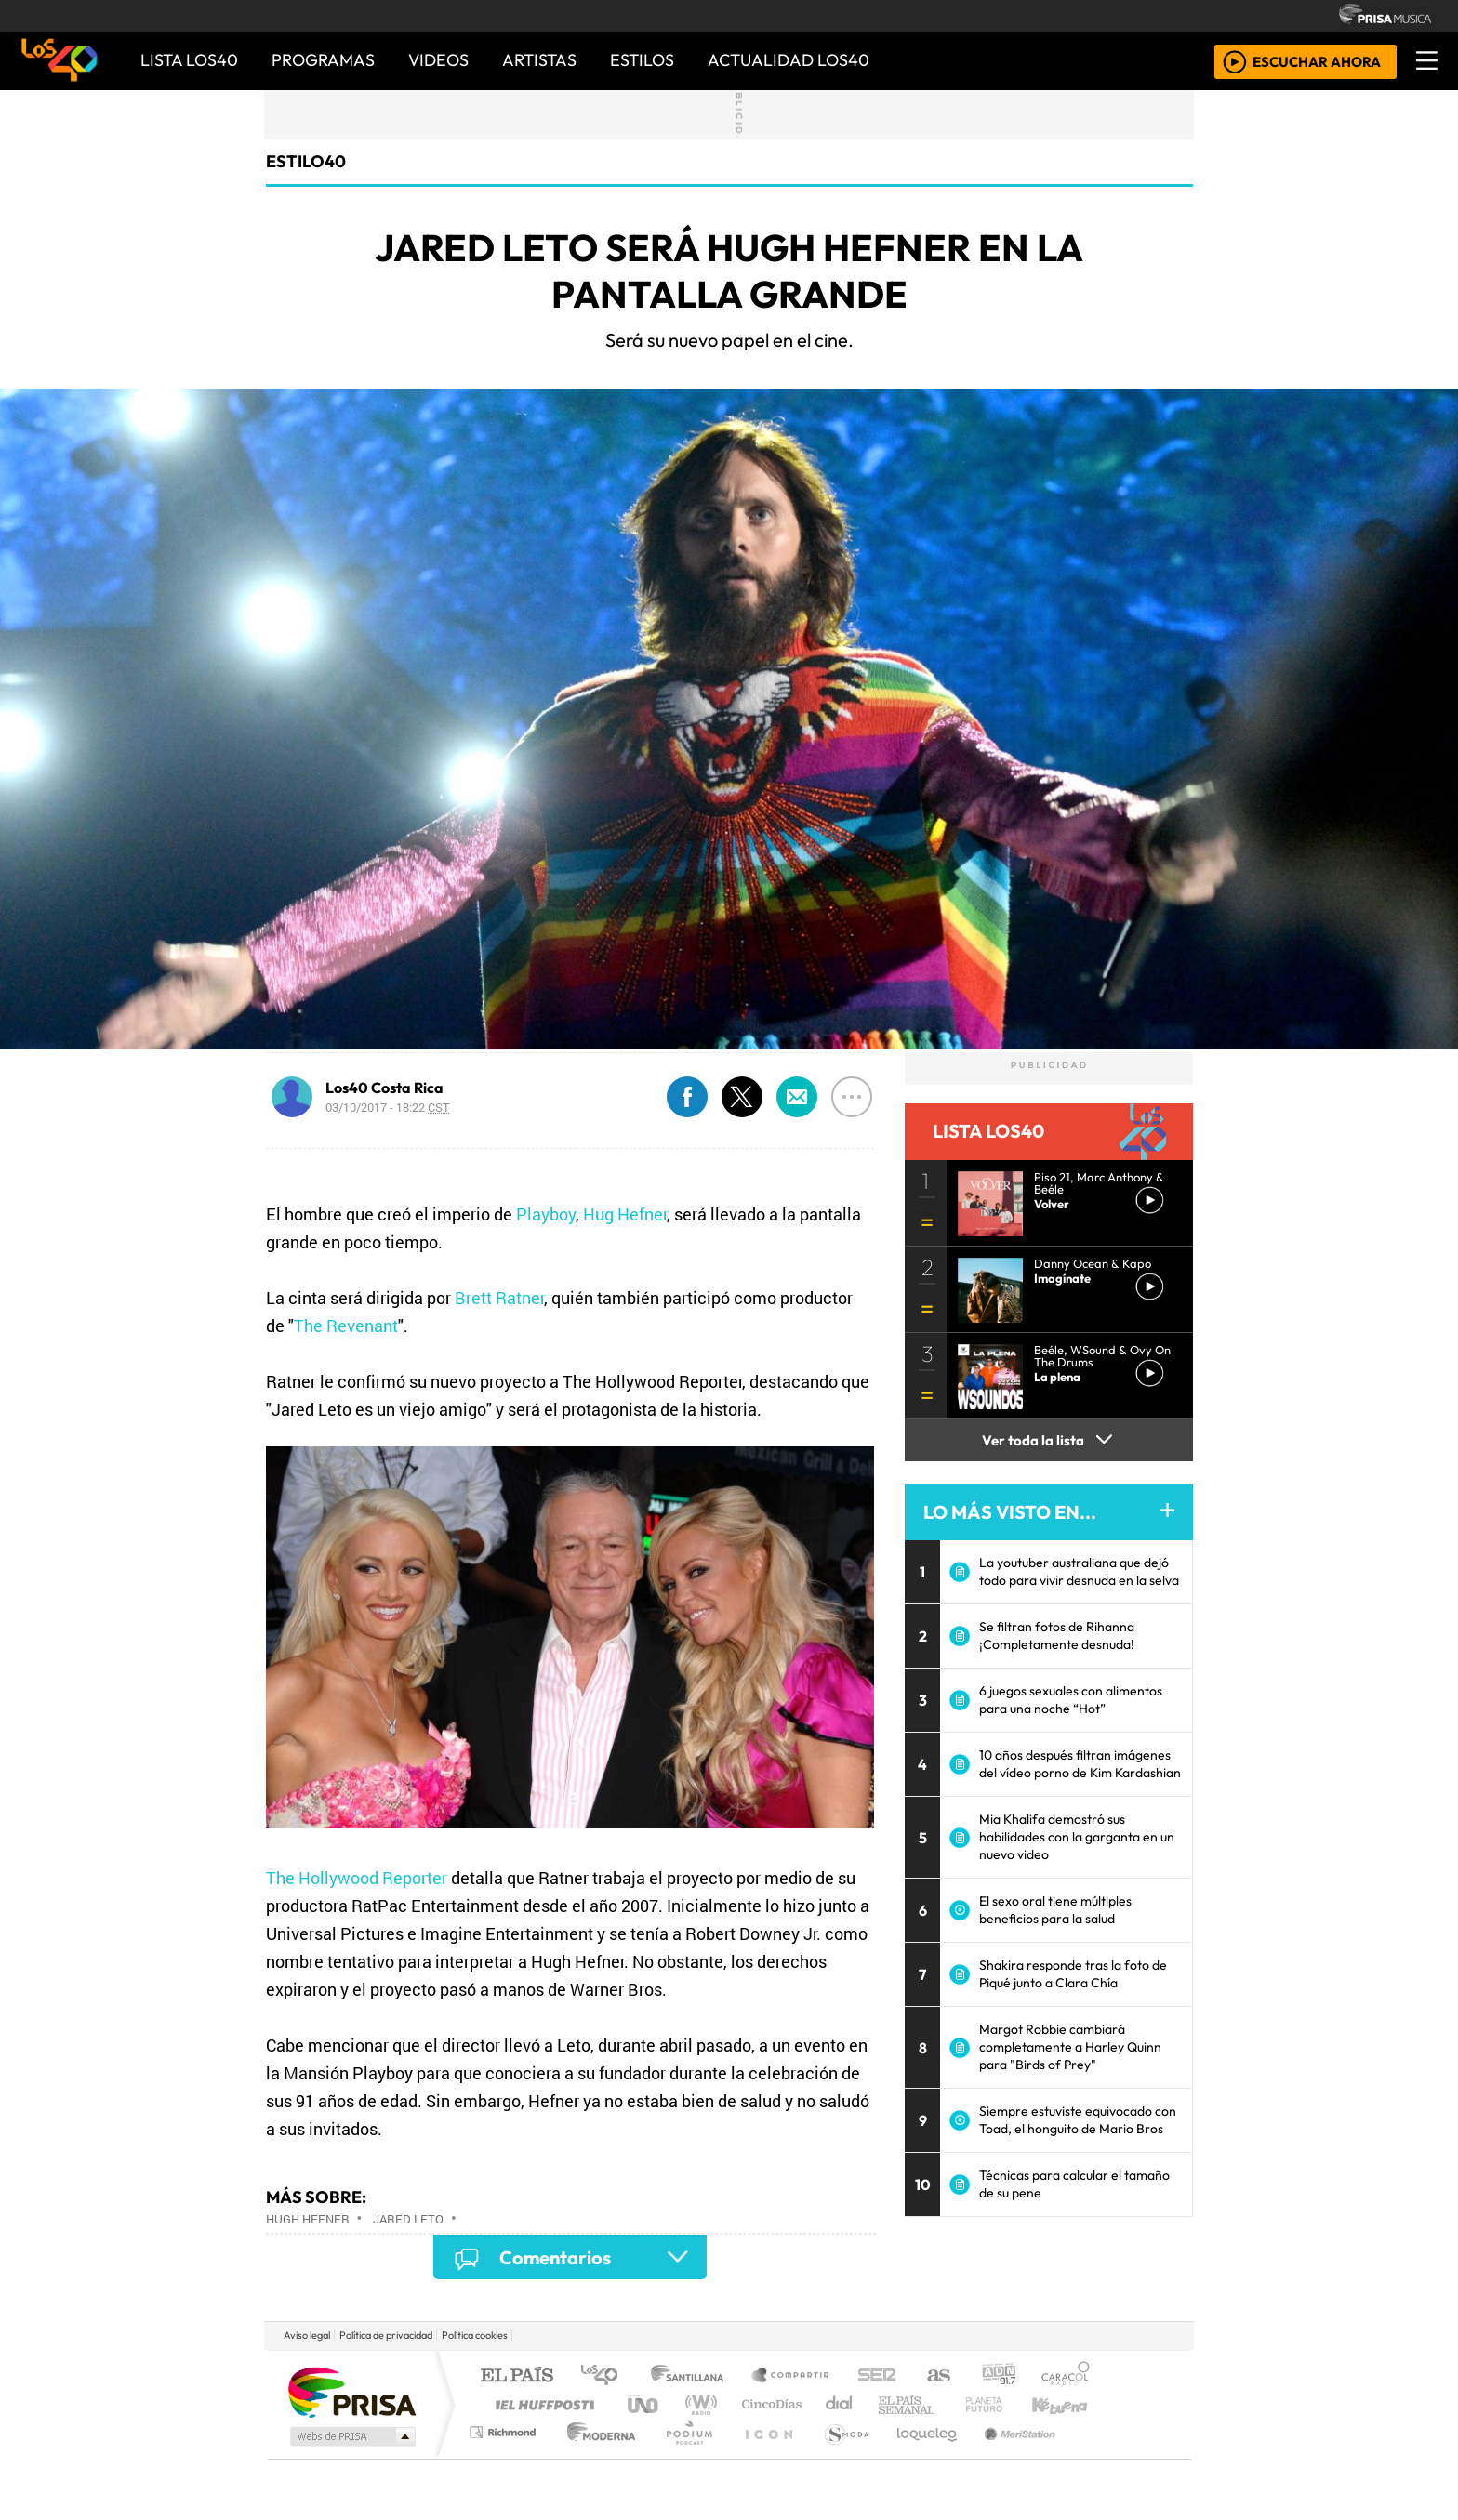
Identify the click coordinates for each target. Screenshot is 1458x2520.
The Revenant (346, 1325)
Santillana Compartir (791, 2376)
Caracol (1065, 2376)
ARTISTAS (539, 60)
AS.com (935, 2376)
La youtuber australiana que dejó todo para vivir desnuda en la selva (1079, 1571)
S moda (840, 2455)
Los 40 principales (606, 2376)
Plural (684, 2455)
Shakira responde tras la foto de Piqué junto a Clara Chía (1073, 1974)
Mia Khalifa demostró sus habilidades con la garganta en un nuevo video (1076, 1837)
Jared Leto (408, 2218)
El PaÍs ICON (765, 2455)
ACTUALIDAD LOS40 (788, 60)
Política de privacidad (385, 2335)
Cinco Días (769, 2404)
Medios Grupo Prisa (351, 2436)
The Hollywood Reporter (356, 1878)
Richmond (505, 2455)
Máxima (889, 2404)
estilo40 (306, 161)
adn (997, 2376)
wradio (698, 2404)
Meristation (1010, 2455)
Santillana (692, 2376)
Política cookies (475, 2335)
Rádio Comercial (1093, 2455)
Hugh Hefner (308, 2218)
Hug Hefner (625, 1214)
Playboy (546, 1214)
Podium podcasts (505, 2427)
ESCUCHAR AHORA (1317, 61)
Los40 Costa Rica (384, 1087)
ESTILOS (642, 60)
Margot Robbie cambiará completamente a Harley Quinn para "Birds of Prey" (1070, 2047)
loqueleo (920, 2455)
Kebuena (1068, 2404)
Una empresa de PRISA (351, 2391)
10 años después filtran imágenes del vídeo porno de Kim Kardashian (1080, 1764)
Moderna (596, 2455)
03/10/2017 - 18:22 (387, 1107)
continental (839, 2404)
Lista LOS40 (189, 60)
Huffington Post (541, 2404)
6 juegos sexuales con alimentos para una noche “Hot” (1070, 1699)
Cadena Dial (1001, 2404)
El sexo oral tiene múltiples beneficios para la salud (1055, 1910)
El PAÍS (516, 2376)
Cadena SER (877, 2376)
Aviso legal (307, 2335)
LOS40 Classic (945, 2404)
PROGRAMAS (323, 60)
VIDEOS (438, 60)
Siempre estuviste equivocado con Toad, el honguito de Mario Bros (1077, 2120)
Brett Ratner (499, 1297)
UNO (644, 2404)
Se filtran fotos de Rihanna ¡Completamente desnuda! (1056, 1635)
